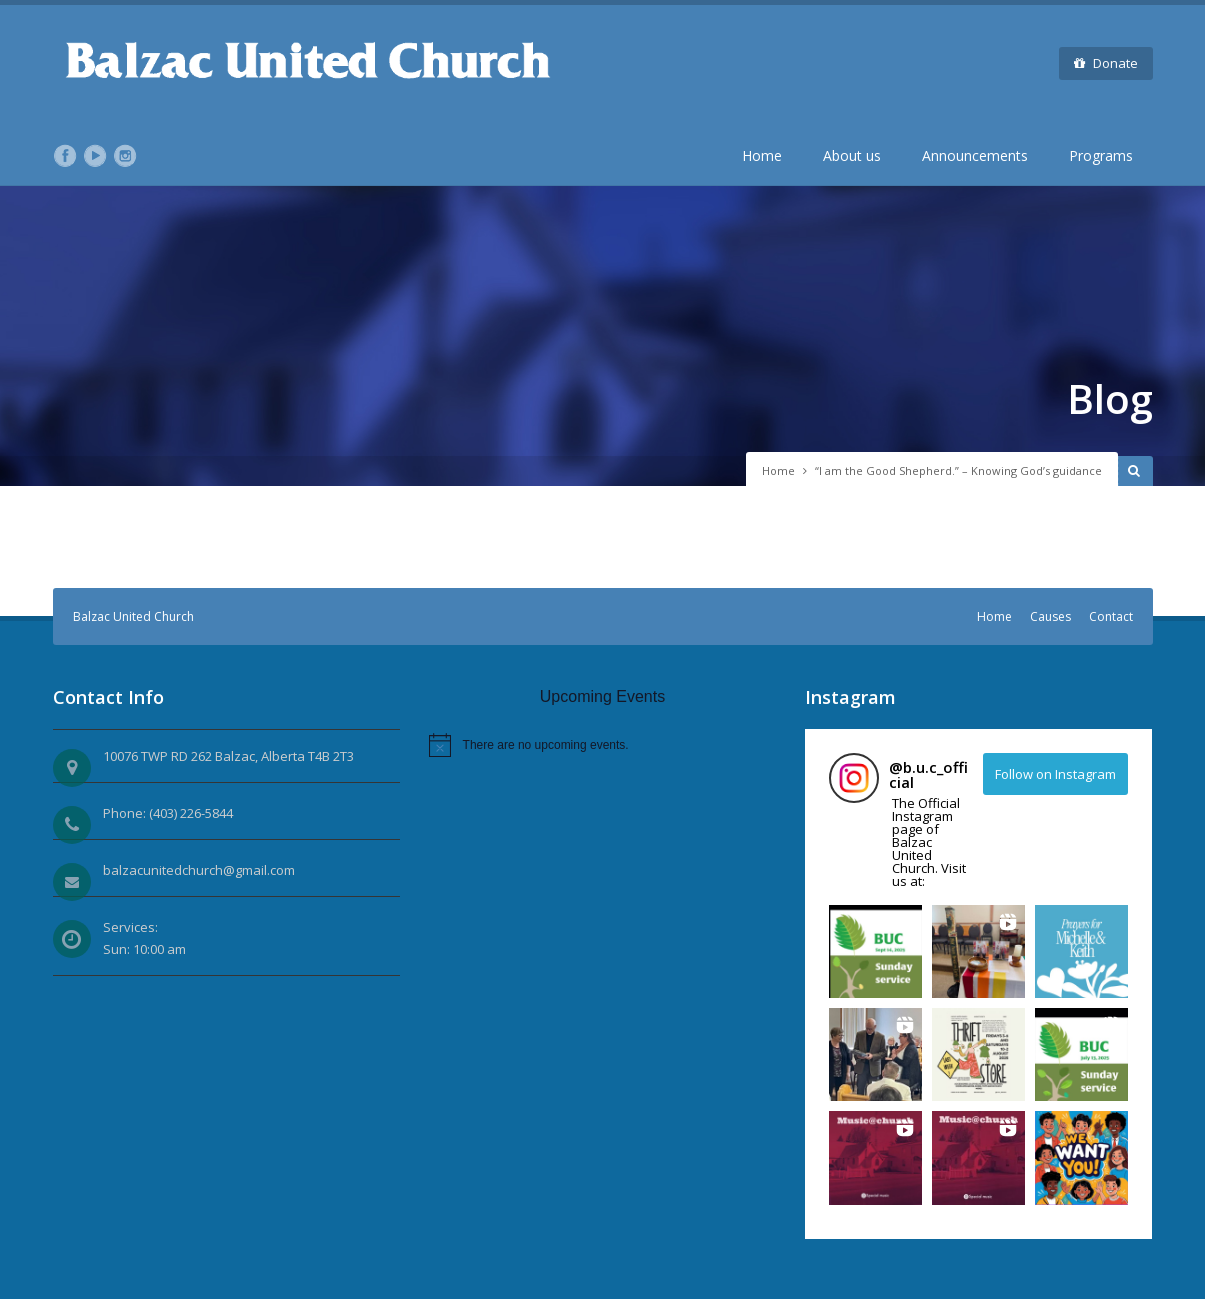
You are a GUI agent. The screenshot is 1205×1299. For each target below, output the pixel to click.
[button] (875, 951)
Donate (1106, 63)
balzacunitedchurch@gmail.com (199, 870)
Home (762, 155)
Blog (1110, 398)
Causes (1050, 616)
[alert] (603, 745)
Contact (1111, 616)
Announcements (975, 155)
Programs (1101, 155)
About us (852, 155)
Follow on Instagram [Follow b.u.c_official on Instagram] (1055, 774)
